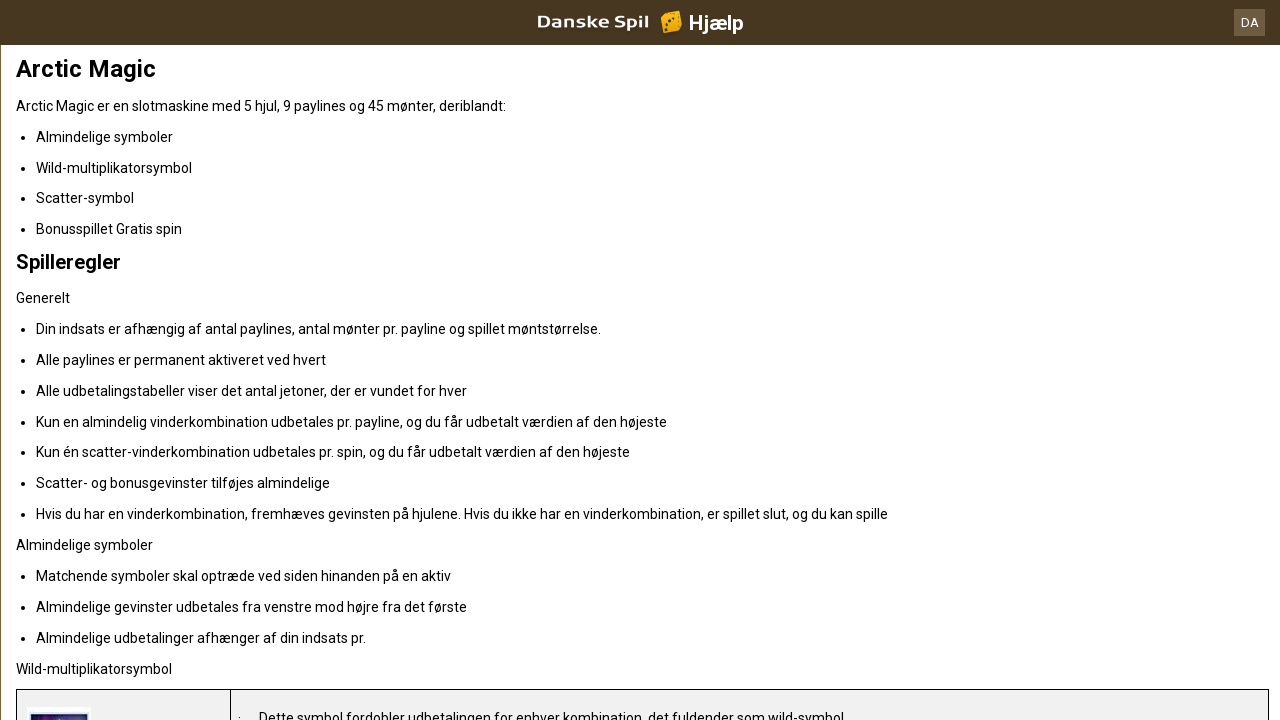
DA (1250, 22)
